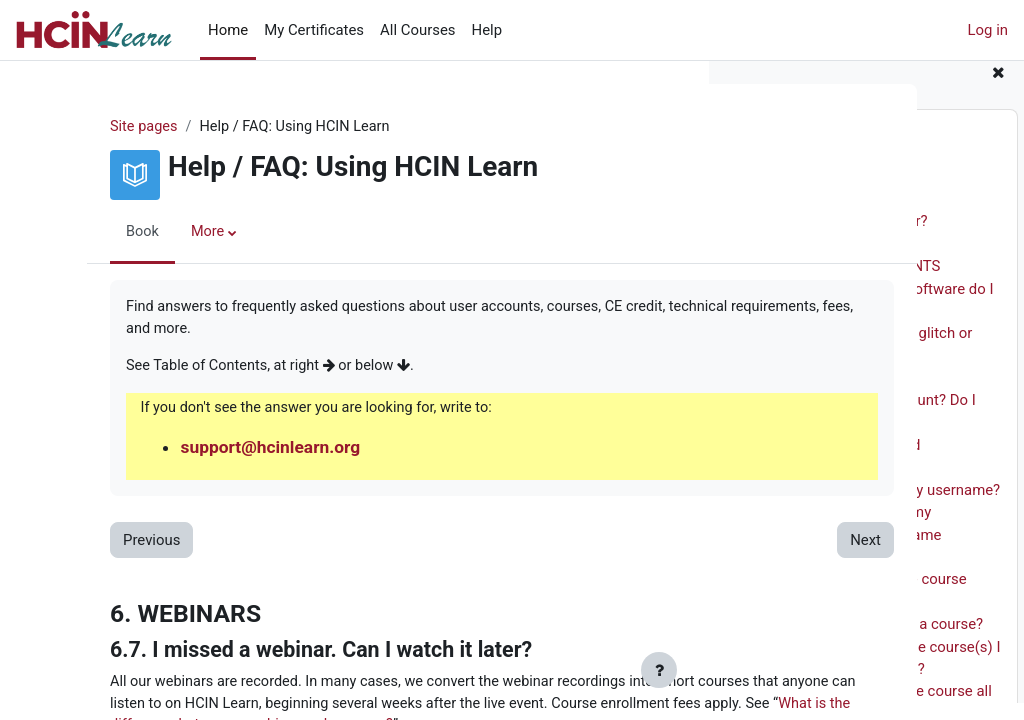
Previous (112, 544)
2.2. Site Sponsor (828, 261)
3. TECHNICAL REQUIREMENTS (836, 283)
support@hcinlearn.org (234, 450)
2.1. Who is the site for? (849, 239)
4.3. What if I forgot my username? (886, 507)
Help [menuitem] (487, 30)
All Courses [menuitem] (417, 30)
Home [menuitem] (228, 30)
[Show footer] (659, 670)
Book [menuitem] (104, 233)
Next (641, 544)
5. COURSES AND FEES (808, 574)
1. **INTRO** (774, 194)
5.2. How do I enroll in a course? (877, 641)
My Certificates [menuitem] (314, 30)
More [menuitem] (170, 233)
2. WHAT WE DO (785, 216)
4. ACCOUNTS (778, 395)
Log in (988, 30)
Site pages (105, 127)
